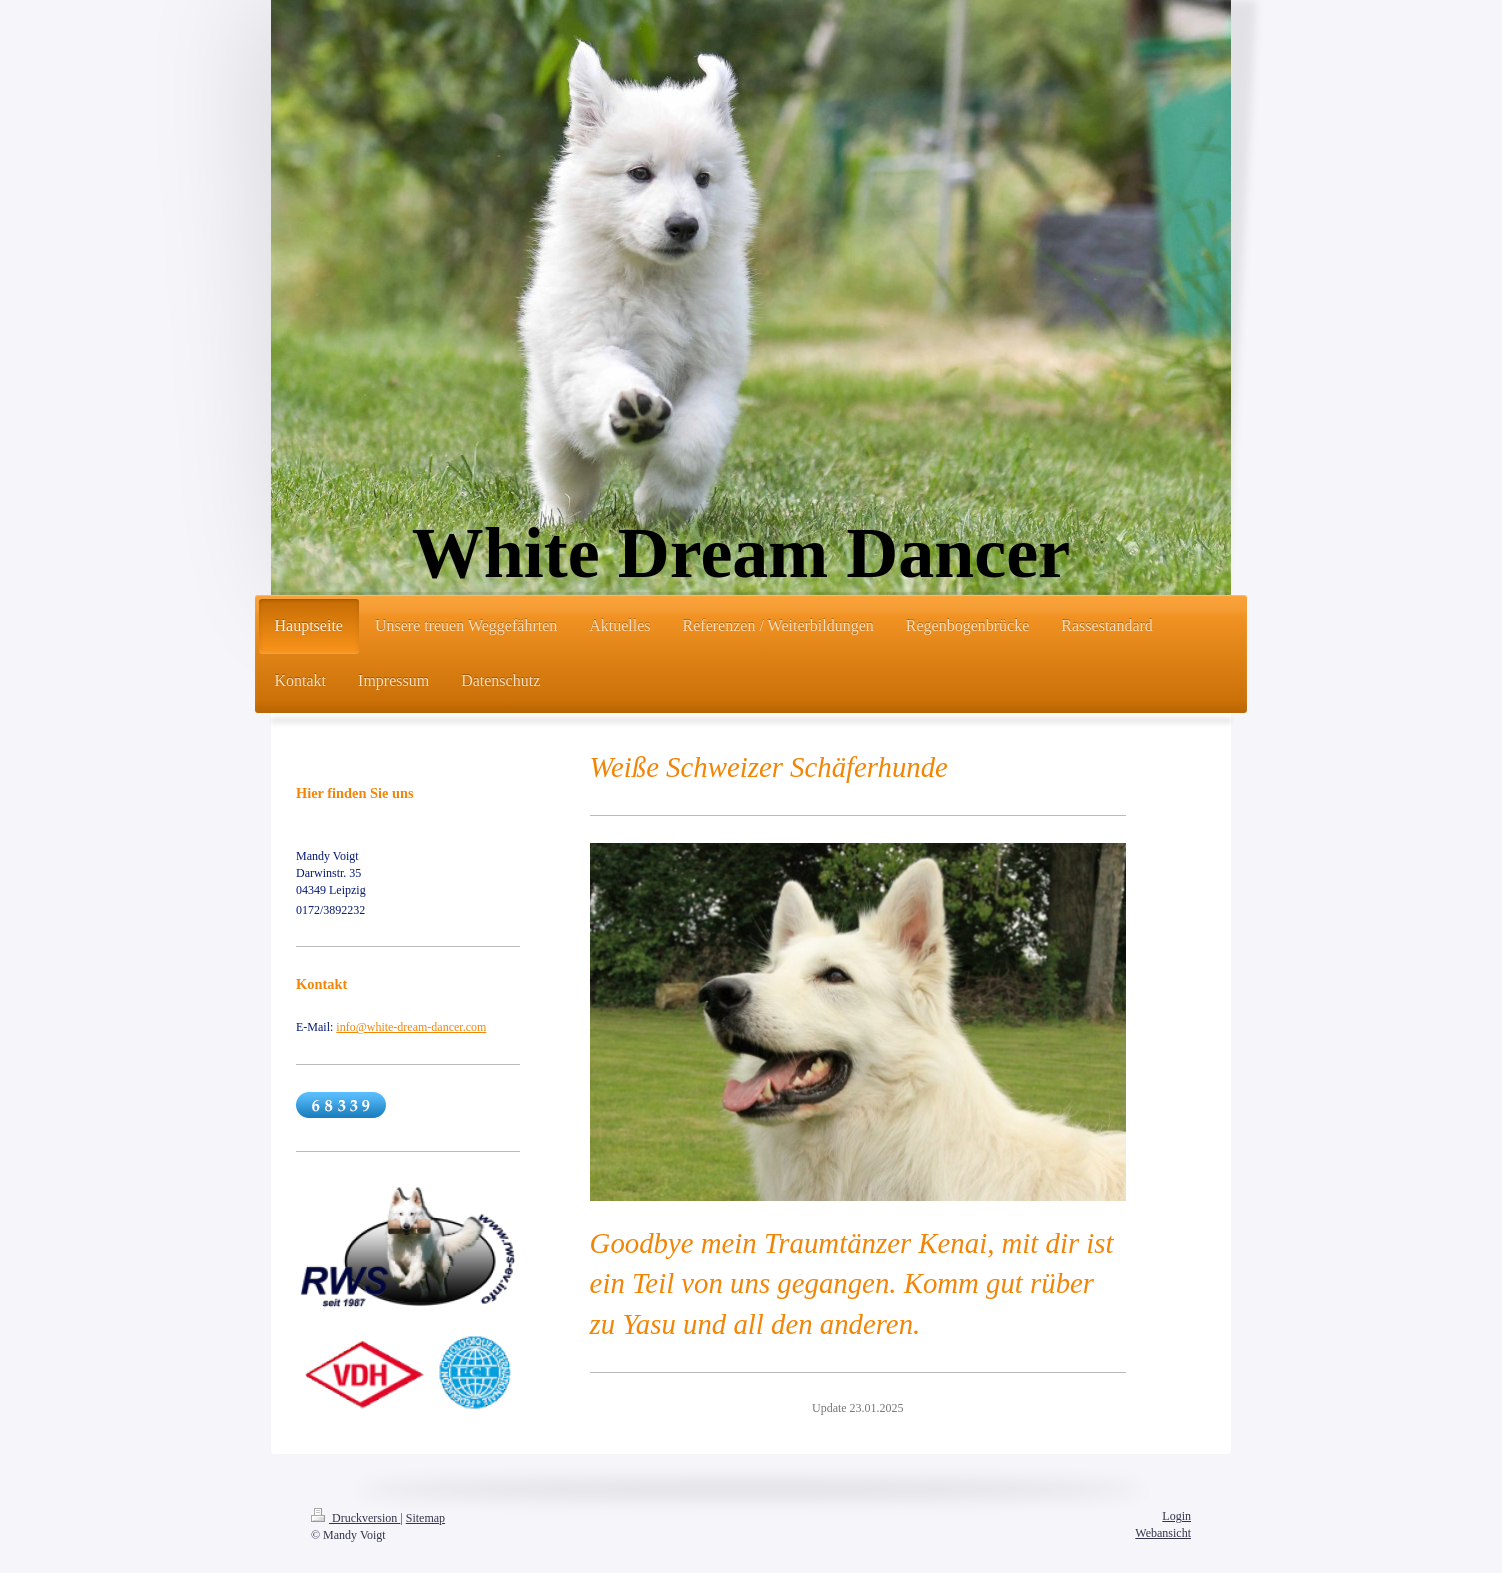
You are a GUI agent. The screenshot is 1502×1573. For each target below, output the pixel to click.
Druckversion (355, 1518)
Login (1176, 1516)
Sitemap (425, 1518)
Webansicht (1163, 1533)
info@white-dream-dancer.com (411, 1027)
